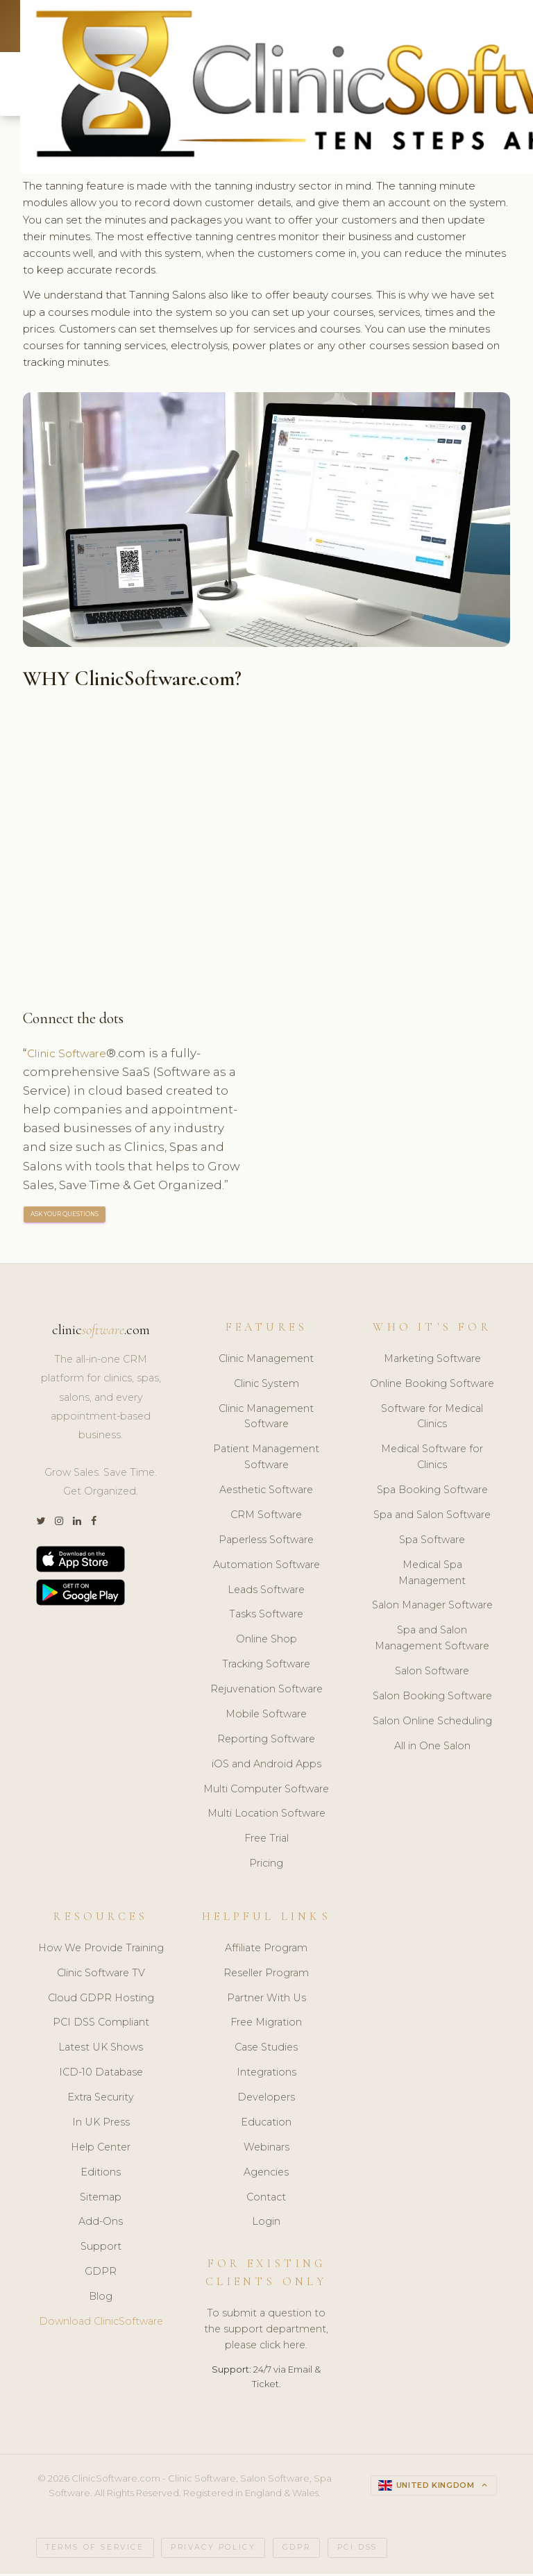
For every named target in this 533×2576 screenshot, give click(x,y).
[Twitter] (40, 1524)
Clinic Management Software (266, 1419)
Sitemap (100, 2200)
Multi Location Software (266, 1816)
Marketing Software (432, 1361)
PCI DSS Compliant (101, 2025)
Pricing (266, 1866)
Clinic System (266, 1386)
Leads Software (266, 1592)
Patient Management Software (266, 1460)
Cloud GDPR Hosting (101, 2000)
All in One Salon (432, 1748)
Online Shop (266, 1642)
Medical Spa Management (432, 1575)
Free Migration (266, 2025)
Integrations (266, 2075)
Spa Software (432, 1542)
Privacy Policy (213, 2549)
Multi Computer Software (266, 1791)
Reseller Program (266, 1975)
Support (101, 2250)
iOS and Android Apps (266, 1766)
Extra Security (100, 2100)
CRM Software (266, 1517)
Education (266, 2125)
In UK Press (101, 2125)
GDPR (101, 2274)
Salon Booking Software (432, 1698)
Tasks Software (266, 1617)
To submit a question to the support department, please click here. (266, 2331)
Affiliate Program (266, 1950)
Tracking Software (266, 1666)
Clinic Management (266, 1361)
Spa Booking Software (432, 1492)
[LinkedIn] (77, 1524)
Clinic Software (72, 1055)
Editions (101, 2175)
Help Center (100, 2150)
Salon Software (432, 1673)
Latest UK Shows (100, 2050)
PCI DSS (357, 2549)
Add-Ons (100, 2225)
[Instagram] (59, 1524)
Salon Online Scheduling (432, 1723)
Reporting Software (266, 1741)
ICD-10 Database (101, 2075)
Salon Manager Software (432, 1608)
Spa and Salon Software (432, 1517)
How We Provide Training (101, 1950)
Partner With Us (266, 2000)
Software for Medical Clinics (432, 1419)
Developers (266, 2100)
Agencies (266, 2175)
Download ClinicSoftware (101, 2324)
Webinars (266, 2150)
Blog (100, 2299)
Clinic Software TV (101, 1975)
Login (266, 2225)
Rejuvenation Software (266, 1691)
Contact (266, 2200)
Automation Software (266, 1567)
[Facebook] (93, 1524)
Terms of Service (95, 2549)
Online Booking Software (432, 1386)
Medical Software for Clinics (432, 1460)
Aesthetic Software (266, 1492)
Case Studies (266, 2050)
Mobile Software (266, 1716)
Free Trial (266, 1841)
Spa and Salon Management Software (432, 1641)
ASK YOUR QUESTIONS (65, 1216)
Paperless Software (266, 1542)
